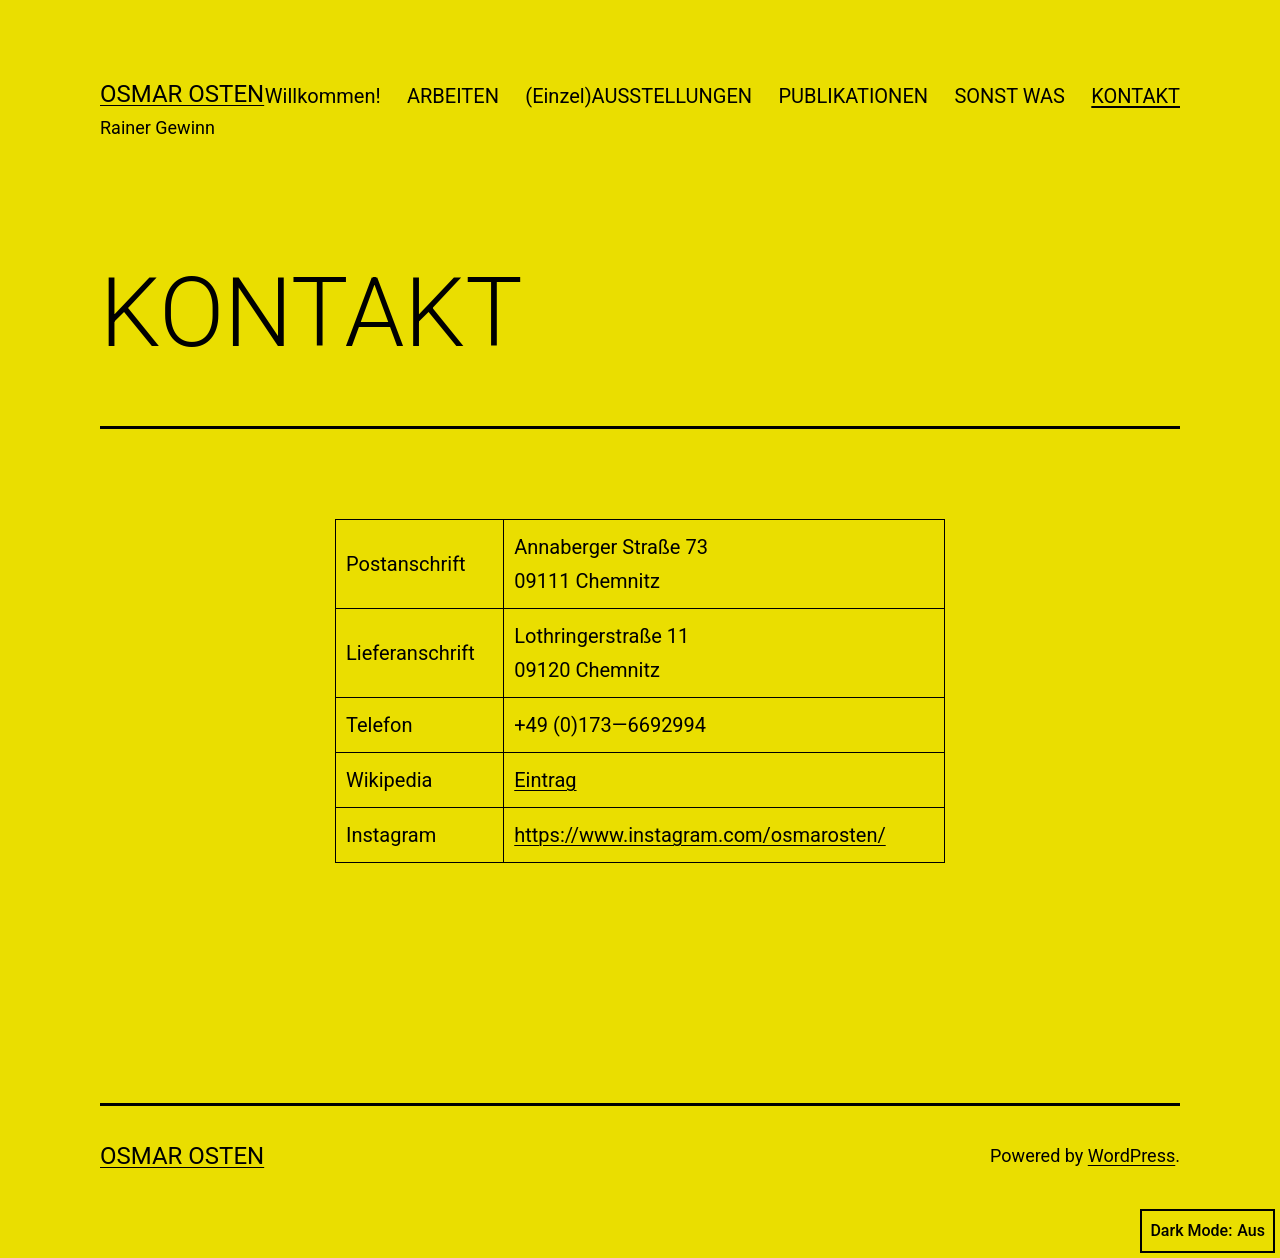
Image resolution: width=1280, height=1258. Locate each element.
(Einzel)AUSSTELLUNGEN (638, 96)
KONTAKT (1135, 96)
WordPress (1131, 1155)
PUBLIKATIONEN (853, 96)
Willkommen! (323, 96)
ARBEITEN (453, 96)
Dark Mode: (1207, 1231)
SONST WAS (1009, 96)
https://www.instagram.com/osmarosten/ (700, 835)
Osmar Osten (182, 94)
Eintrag (545, 780)
